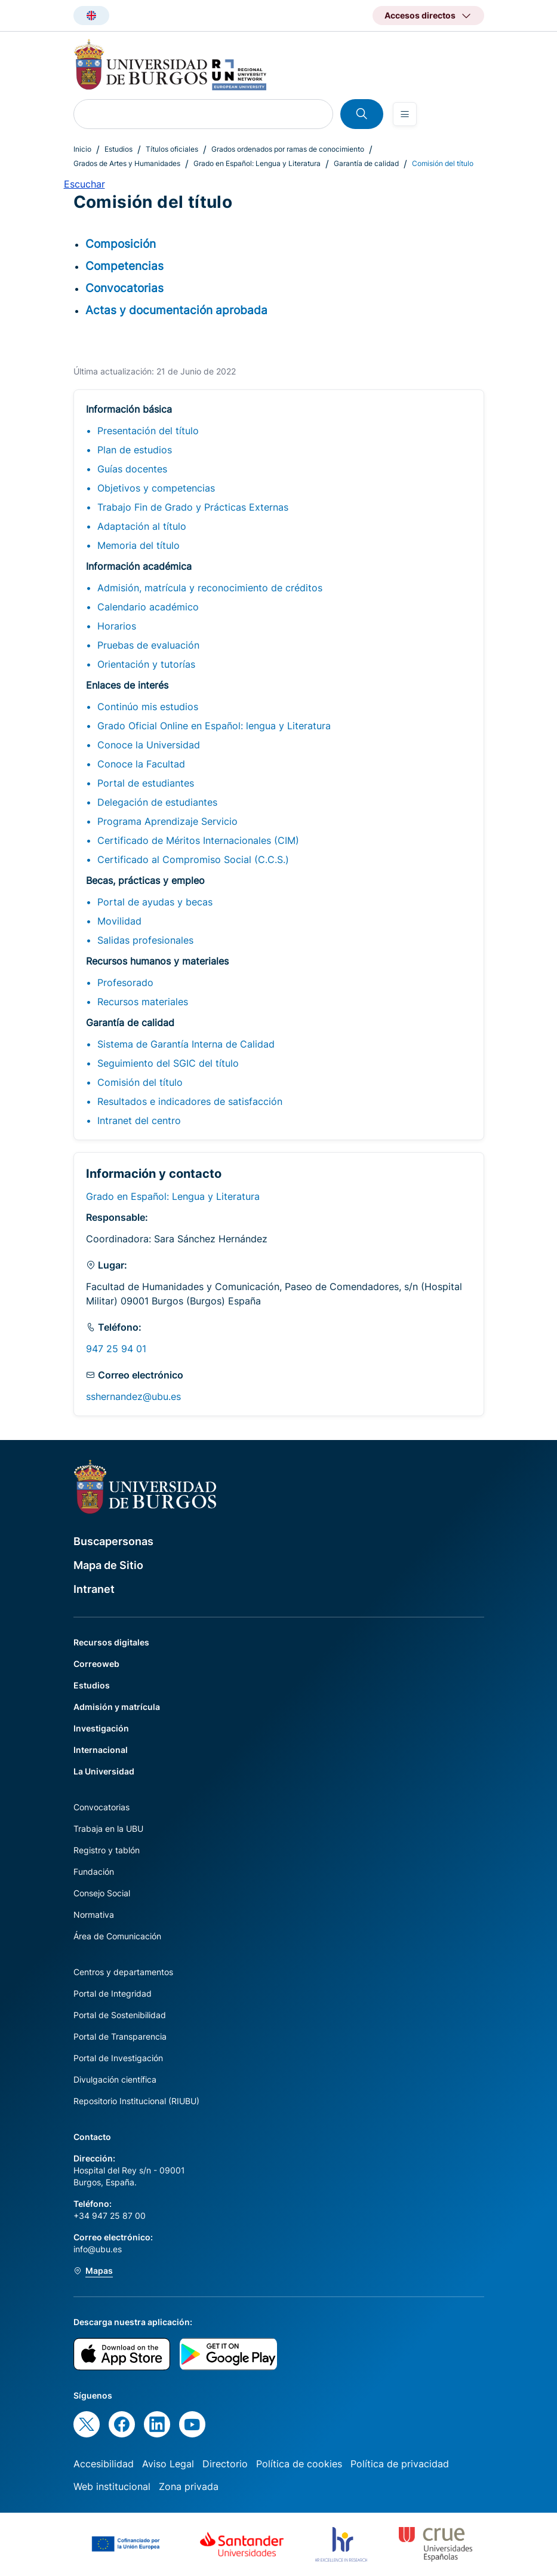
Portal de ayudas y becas (155, 902)
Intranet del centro (139, 1120)
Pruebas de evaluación (148, 645)
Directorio (225, 2464)
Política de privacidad (399, 2464)
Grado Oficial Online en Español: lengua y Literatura (214, 726)
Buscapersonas (113, 1541)
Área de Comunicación (117, 1936)
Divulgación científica (114, 2079)
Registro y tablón (106, 1850)
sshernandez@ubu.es (133, 1396)
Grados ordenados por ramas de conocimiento (287, 149)
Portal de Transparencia (120, 2036)
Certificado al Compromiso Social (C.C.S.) (193, 859)
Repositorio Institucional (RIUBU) (136, 2101)
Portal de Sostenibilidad (119, 2015)
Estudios (118, 149)
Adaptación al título (141, 526)
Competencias (124, 266)
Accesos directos (420, 15)
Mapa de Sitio (108, 1565)
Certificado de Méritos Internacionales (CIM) (198, 840)
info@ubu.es (97, 2249)
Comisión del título (140, 1082)
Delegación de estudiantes (157, 802)
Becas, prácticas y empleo (145, 880)
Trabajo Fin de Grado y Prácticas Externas (192, 507)
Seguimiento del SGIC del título (168, 1063)
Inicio (82, 149)
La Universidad (103, 1771)
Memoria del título (138, 545)
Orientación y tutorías (146, 664)
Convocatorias (124, 288)
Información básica (129, 409)
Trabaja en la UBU (108, 1828)
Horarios (116, 626)
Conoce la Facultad (141, 764)
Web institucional (111, 2486)
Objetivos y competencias (156, 488)
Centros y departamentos (123, 1972)
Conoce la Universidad (148, 745)
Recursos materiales (142, 1002)
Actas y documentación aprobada (176, 310)
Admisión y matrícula (116, 1707)
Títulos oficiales (172, 149)
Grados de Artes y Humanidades (126, 163)
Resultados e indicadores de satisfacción (189, 1101)
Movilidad (119, 921)
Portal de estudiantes (145, 783)
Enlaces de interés (127, 685)
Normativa (93, 1914)
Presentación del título (148, 431)
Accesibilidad (103, 2464)
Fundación (93, 1871)
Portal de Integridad (112, 1993)
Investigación (101, 1728)
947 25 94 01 (116, 1349)
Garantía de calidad (366, 163)
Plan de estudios (134, 450)
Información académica (139, 566)
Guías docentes (132, 469)
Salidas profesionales (145, 940)
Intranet (94, 1589)
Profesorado (125, 982)
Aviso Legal (168, 2464)
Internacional (100, 1750)
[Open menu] (405, 114)
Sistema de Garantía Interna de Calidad (186, 1044)
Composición (120, 244)
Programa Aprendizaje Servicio (167, 821)
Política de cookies (299, 2464)
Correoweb (96, 1664)
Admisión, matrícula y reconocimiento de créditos (209, 588)
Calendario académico (148, 607)
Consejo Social (101, 1893)
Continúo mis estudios (147, 707)
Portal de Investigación (118, 2058)
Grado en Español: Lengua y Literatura (257, 163)
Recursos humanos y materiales (157, 961)
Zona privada (189, 2486)
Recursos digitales (111, 1642)
